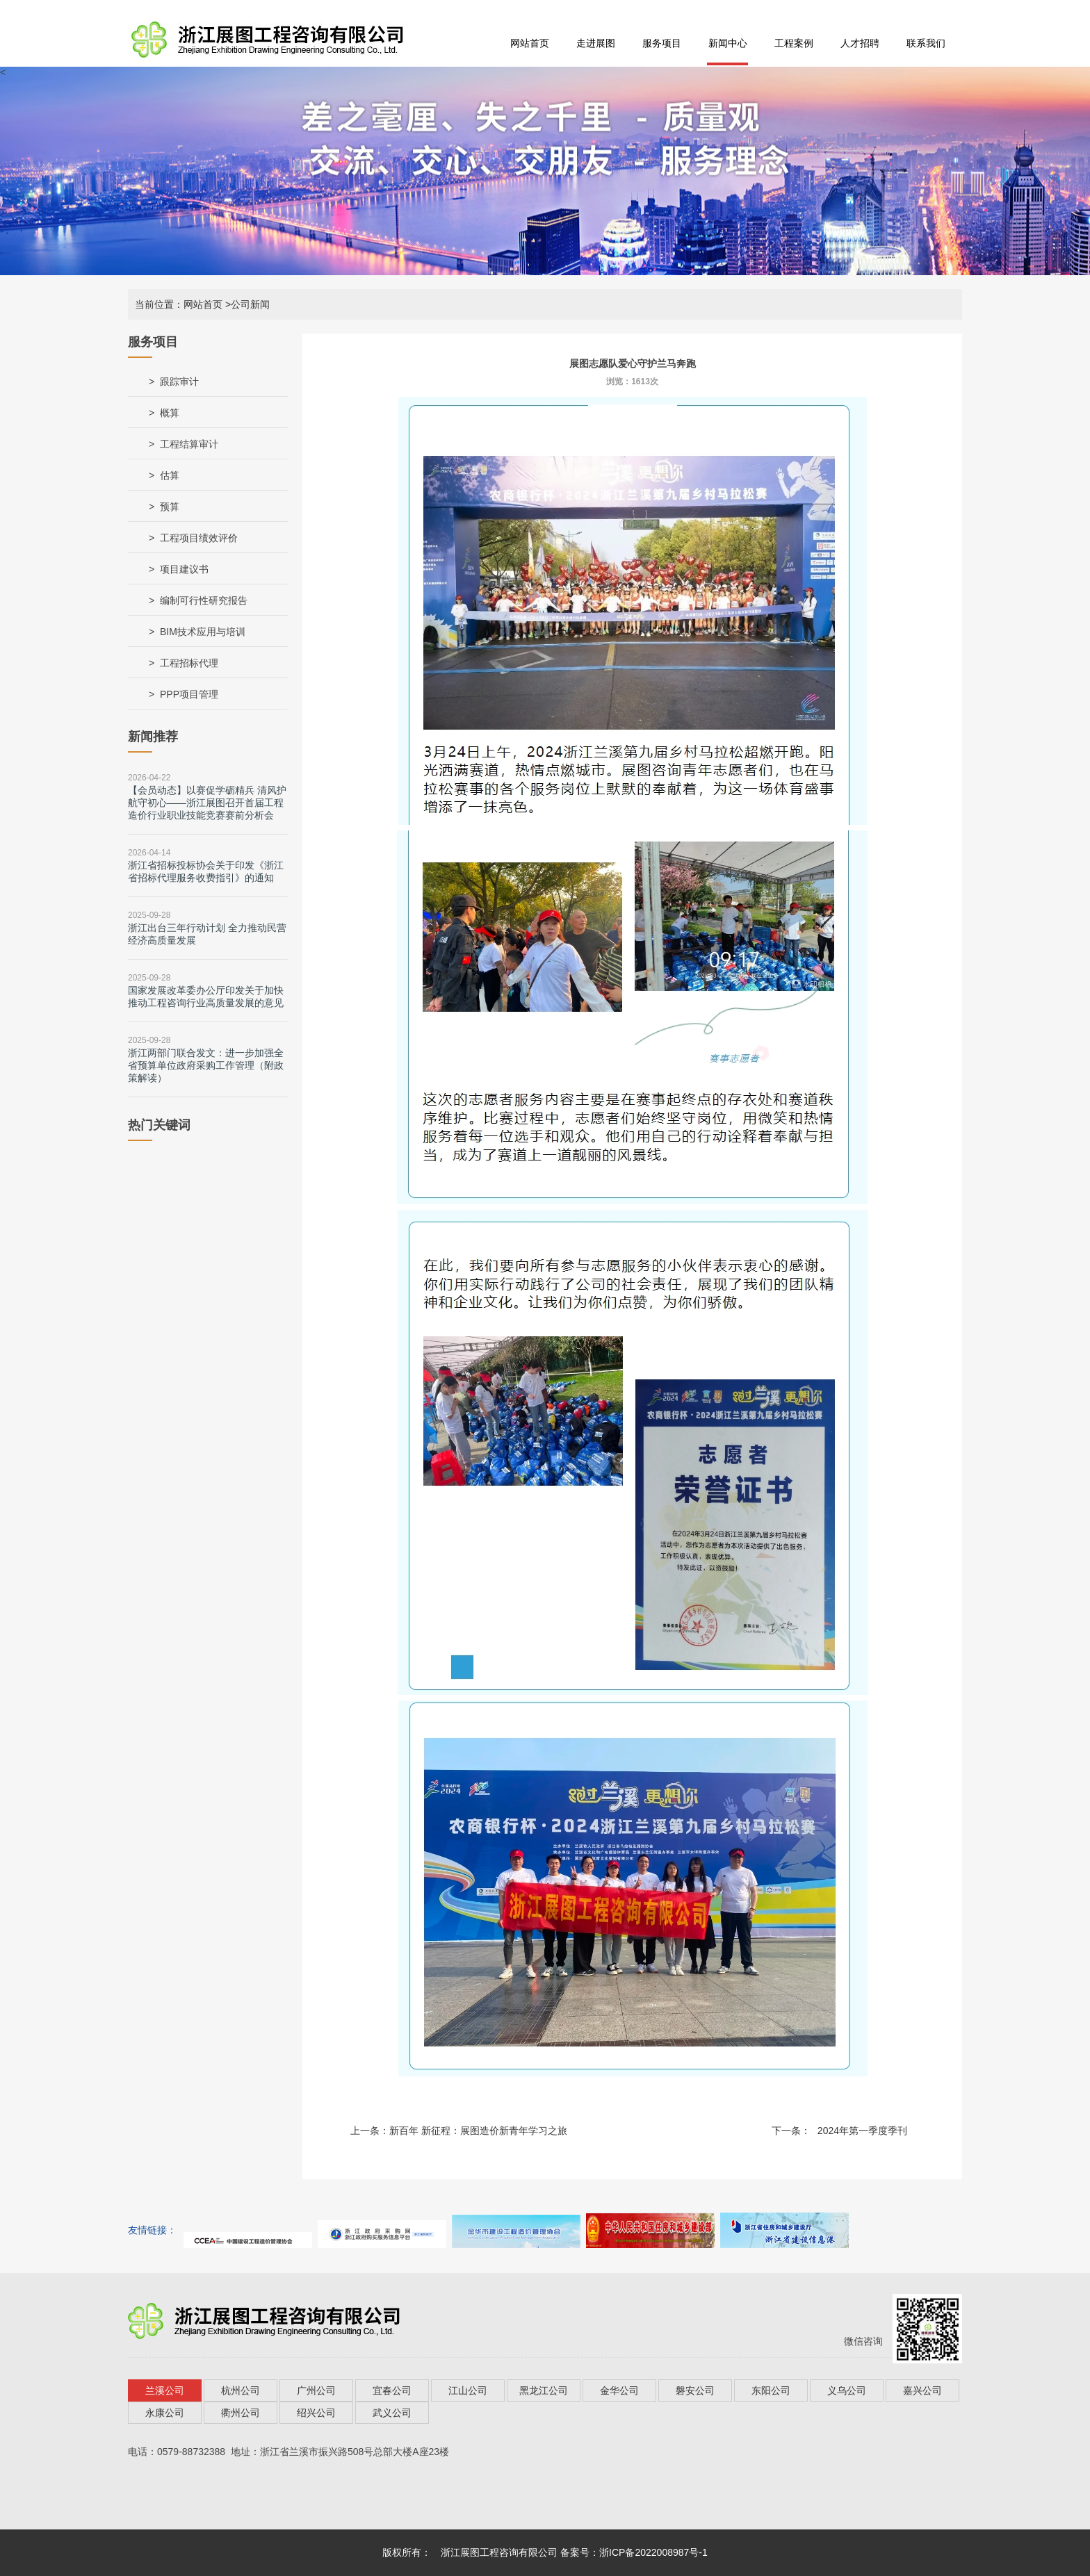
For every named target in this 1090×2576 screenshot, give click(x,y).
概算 (169, 412)
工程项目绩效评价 (199, 537)
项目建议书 (184, 569)
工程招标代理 (189, 662)
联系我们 (925, 43)
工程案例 (793, 43)
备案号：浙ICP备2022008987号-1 (634, 2552)
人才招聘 (859, 43)
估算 (169, 475)
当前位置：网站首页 (178, 304)
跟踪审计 (179, 381)
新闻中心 (727, 43)
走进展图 (595, 43)
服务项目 (661, 43)
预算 (169, 506)
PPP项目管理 (189, 694)
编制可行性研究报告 (203, 600)
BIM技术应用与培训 (202, 631)
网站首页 (529, 43)
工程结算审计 (189, 444)
